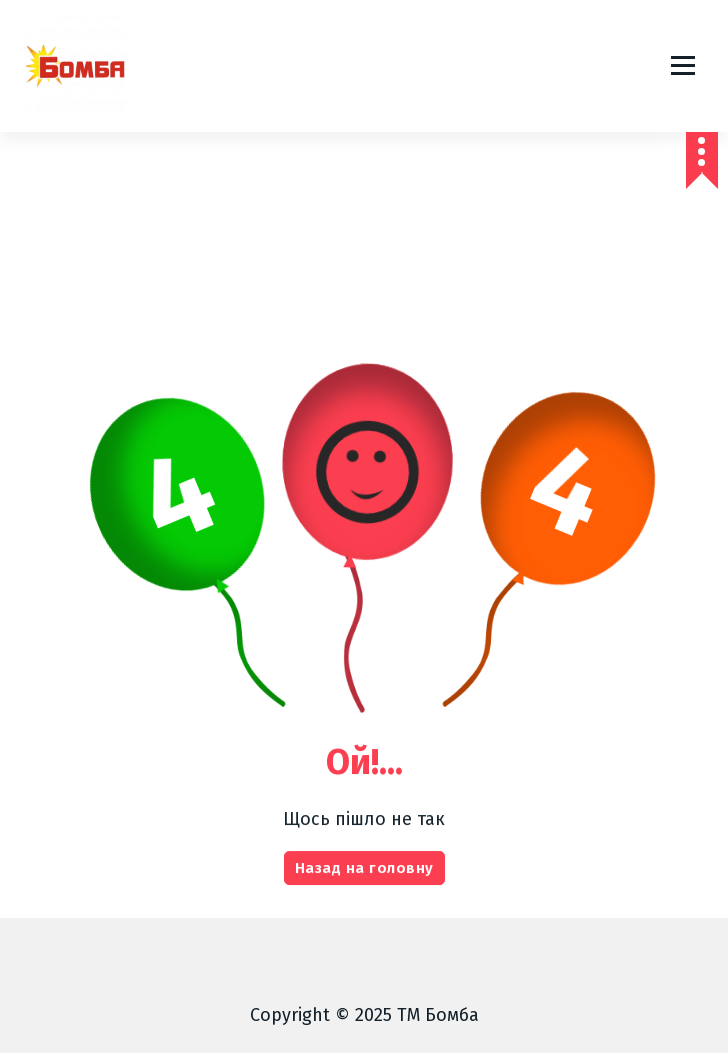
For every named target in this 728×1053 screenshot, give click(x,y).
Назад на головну (364, 901)
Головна (269, 222)
